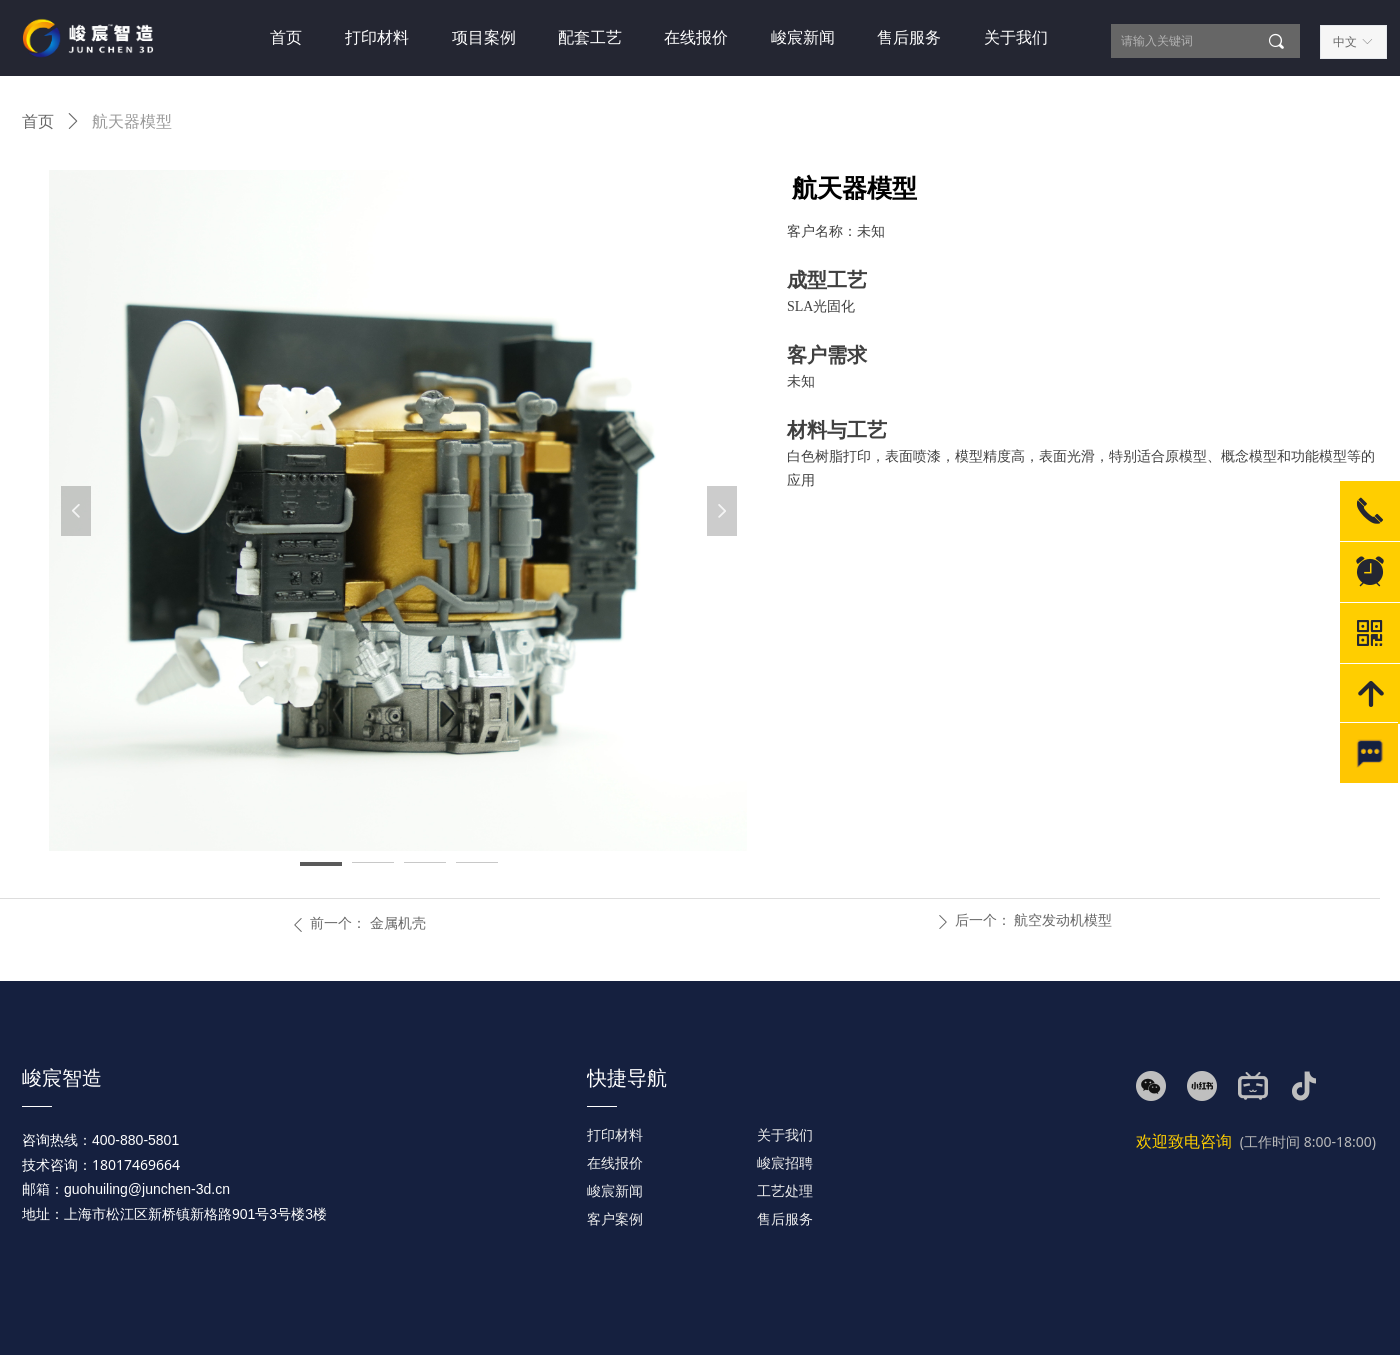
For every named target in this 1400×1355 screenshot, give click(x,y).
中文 (1345, 42)
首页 (38, 121)
